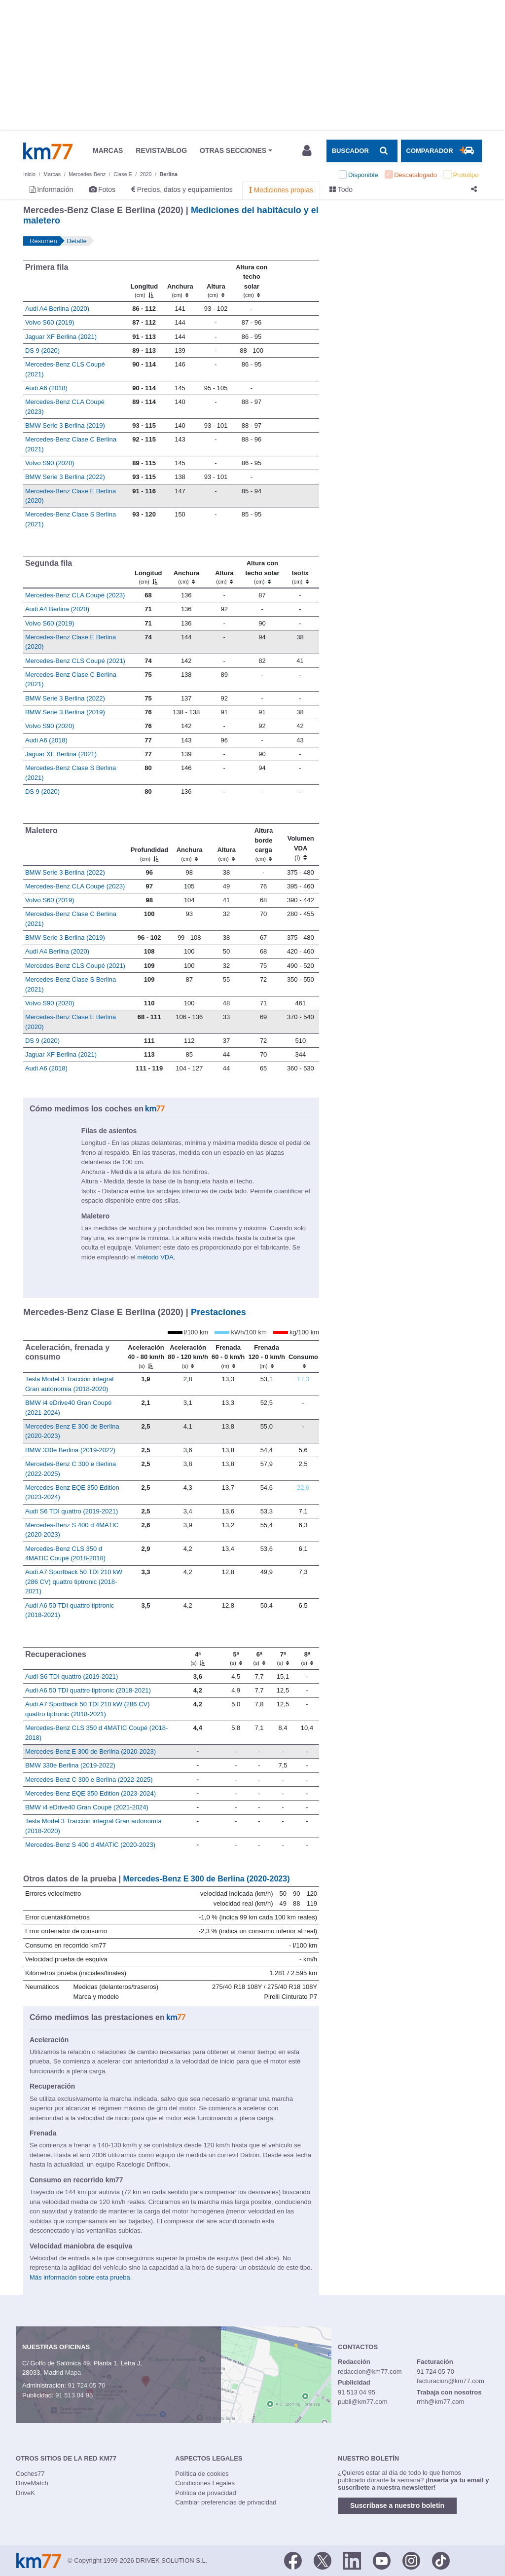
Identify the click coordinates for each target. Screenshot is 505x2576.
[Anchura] (180, 280)
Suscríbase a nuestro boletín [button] (397, 2505)
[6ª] (259, 1658)
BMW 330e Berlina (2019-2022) (70, 1450)
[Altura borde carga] (263, 844)
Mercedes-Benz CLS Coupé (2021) (75, 660)
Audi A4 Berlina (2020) (57, 308)
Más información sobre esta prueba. (81, 2277)
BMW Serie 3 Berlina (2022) (65, 476)
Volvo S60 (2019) (49, 322)
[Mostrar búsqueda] (361, 151)
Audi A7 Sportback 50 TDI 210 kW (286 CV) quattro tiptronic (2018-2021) (73, 1581)
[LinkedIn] (352, 2559)
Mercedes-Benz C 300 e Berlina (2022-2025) (89, 1779)
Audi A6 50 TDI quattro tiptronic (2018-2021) (88, 1690)
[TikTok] (441, 2559)
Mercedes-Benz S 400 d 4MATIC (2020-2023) (90, 1844)
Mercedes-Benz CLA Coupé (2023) (75, 595)
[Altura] (216, 280)
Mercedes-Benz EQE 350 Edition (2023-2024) (90, 1793)
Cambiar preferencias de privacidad (225, 2502)
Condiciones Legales (205, 2483)
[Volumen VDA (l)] (300, 844)
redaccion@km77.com (370, 2371)
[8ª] (307, 1658)
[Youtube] (382, 2559)
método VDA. (156, 1257)
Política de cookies (201, 2473)
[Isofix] (300, 572)
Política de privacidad (205, 2493)
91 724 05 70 (86, 2385)
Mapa (73, 2372)
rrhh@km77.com (440, 2401)
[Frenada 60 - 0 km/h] (228, 1356)
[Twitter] (322, 2559)
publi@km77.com (363, 2401)
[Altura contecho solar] (252, 280)
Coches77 (30, 2473)
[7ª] (283, 1658)
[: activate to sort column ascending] (294, 280)
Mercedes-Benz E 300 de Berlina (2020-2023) (90, 1751)
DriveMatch (32, 2483)
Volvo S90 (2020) (49, 463)
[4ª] (197, 1658)
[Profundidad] (149, 844)
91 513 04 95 (74, 2395)
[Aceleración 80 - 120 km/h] (188, 1356)
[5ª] (236, 1658)
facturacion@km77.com (450, 2381)
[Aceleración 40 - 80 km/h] (146, 1356)
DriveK (25, 2493)
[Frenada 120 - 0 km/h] (267, 1356)
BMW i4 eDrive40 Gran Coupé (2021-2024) (86, 1807)
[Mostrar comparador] (441, 151)
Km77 (48, 151)
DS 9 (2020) (42, 350)
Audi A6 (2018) (46, 388)
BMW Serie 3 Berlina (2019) (65, 425)
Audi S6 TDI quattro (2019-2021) (71, 1511)
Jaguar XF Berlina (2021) (61, 336)
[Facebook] (293, 2559)
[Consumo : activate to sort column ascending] (303, 1356)
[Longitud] (144, 280)
